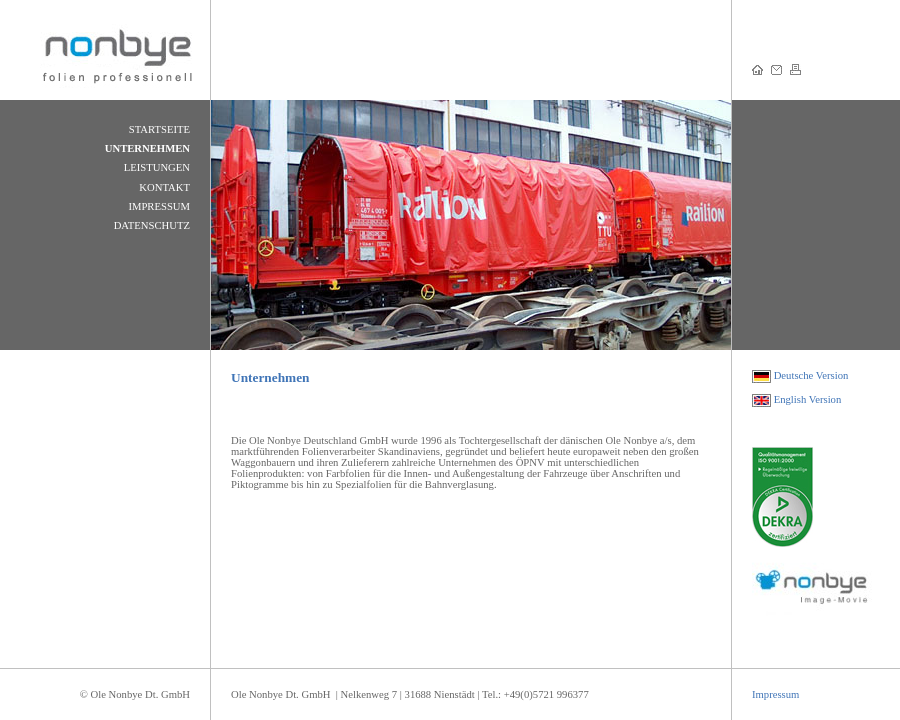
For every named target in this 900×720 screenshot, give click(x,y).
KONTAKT (164, 187)
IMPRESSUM (159, 206)
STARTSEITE (159, 129)
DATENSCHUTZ (152, 225)
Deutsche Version (811, 375)
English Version (808, 399)
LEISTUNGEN (157, 167)
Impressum (775, 694)
